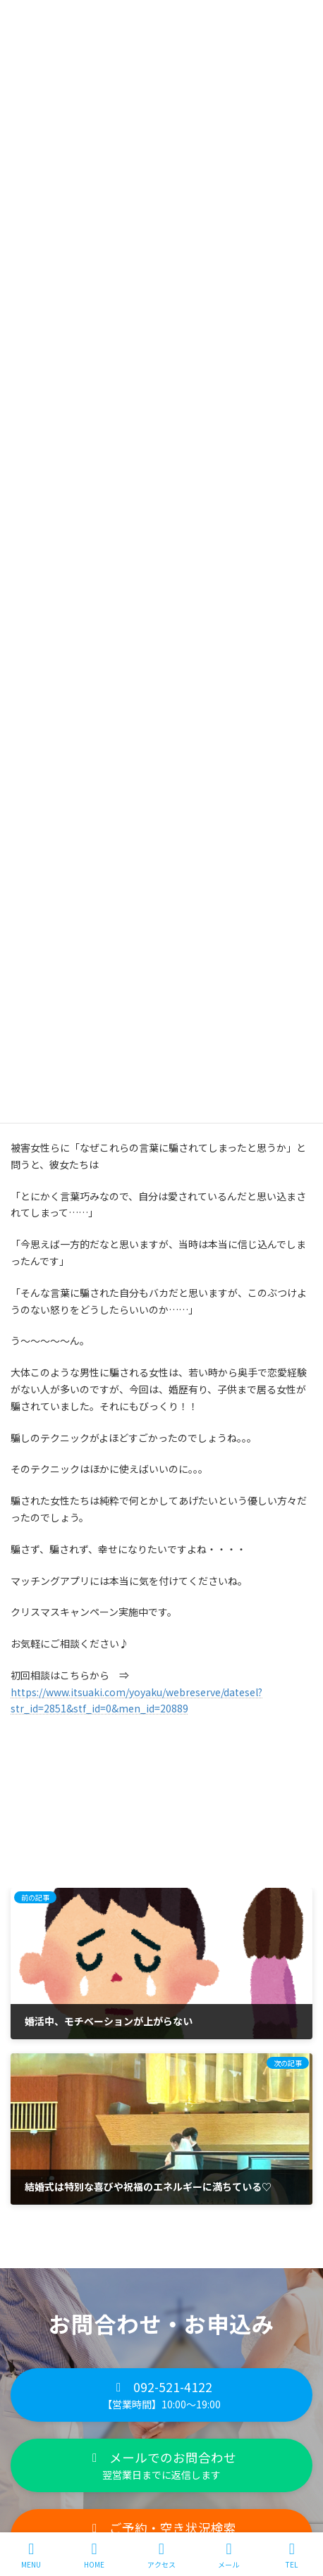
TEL (292, 2555)
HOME (94, 2555)
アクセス (161, 2555)
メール (228, 2555)
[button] (161, 2395)
